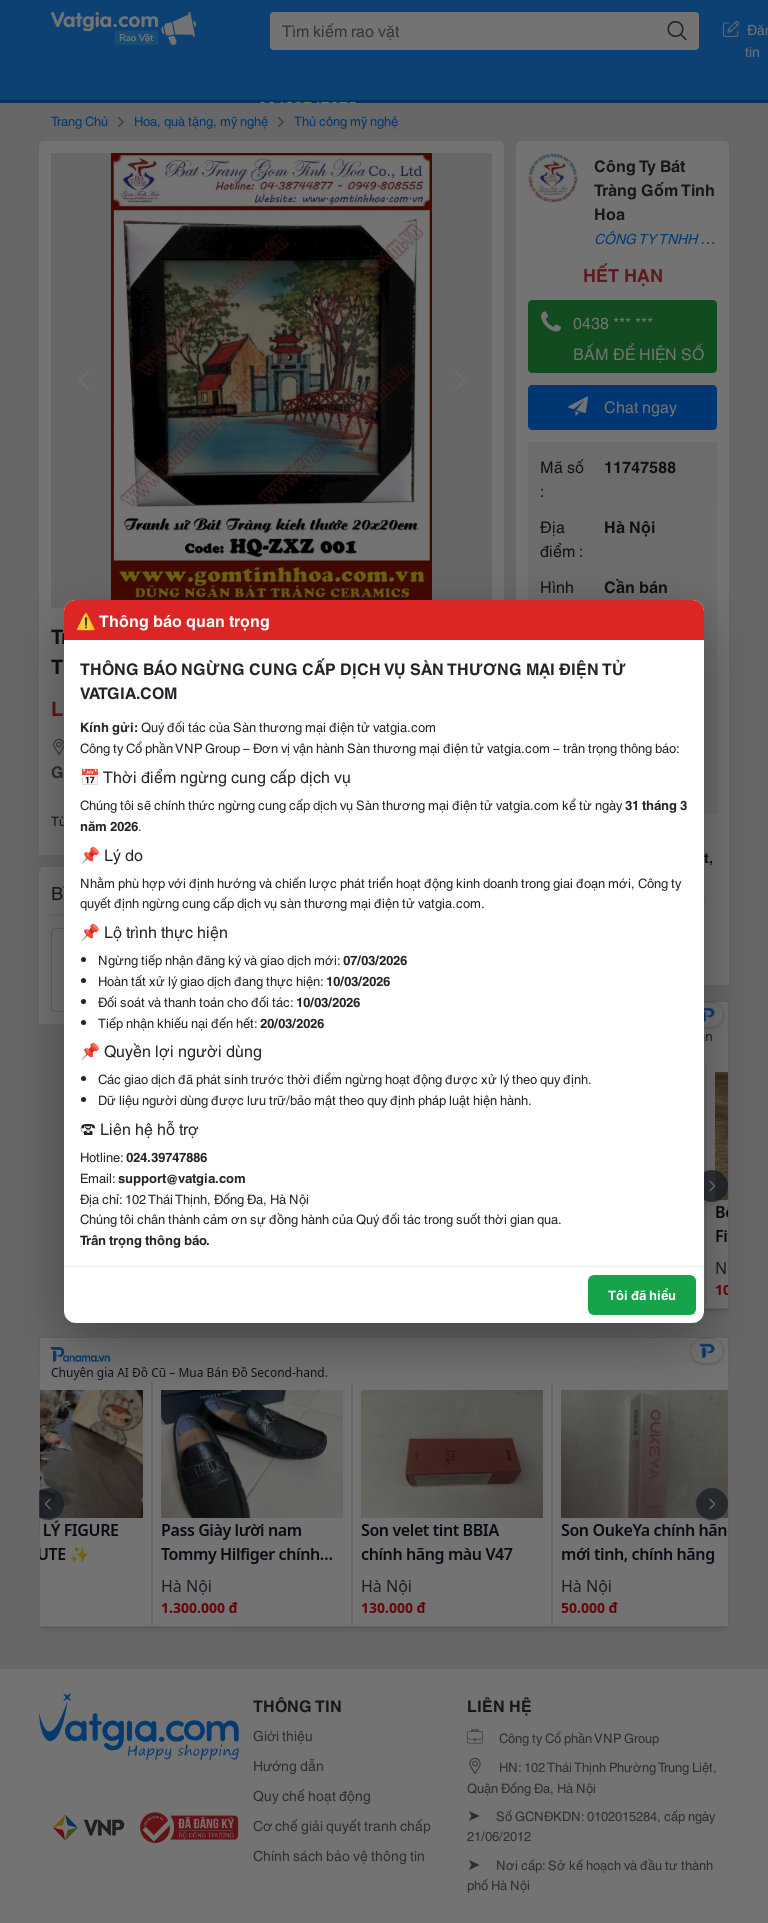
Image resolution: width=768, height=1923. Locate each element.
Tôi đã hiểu (642, 1294)
